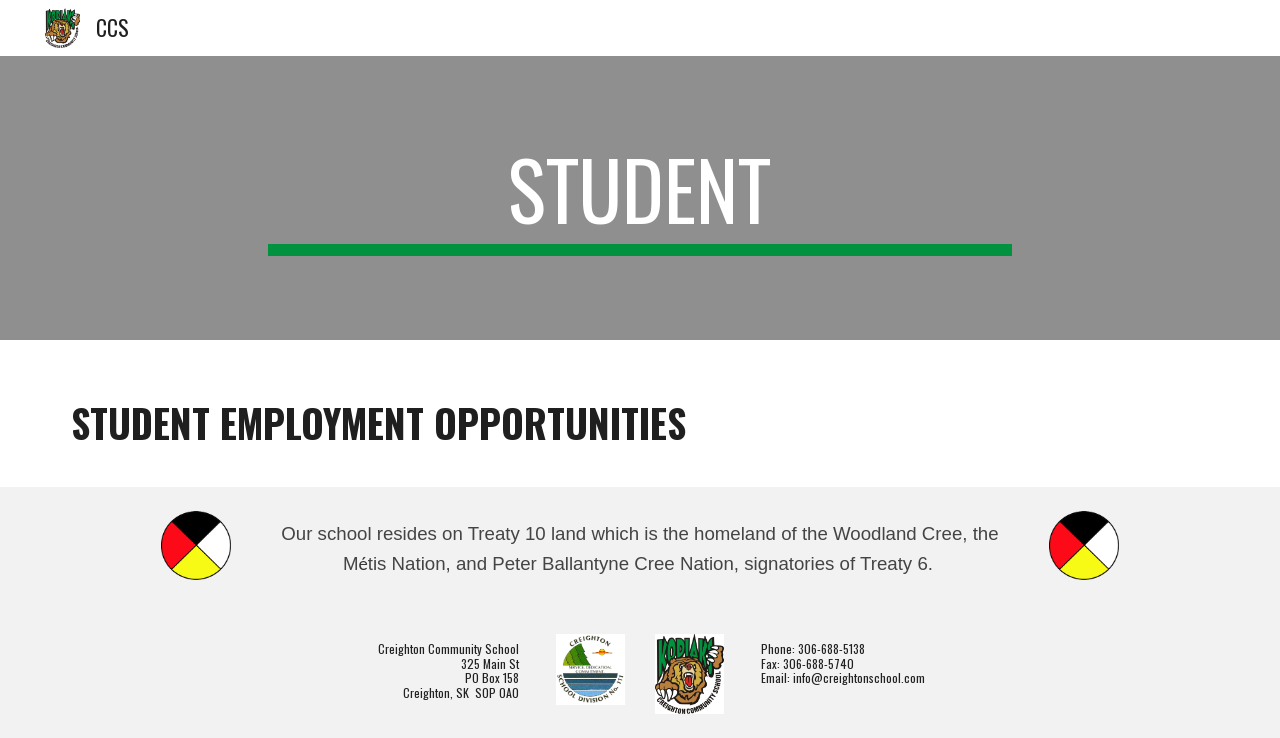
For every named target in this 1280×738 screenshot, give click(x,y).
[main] (640, 198)
